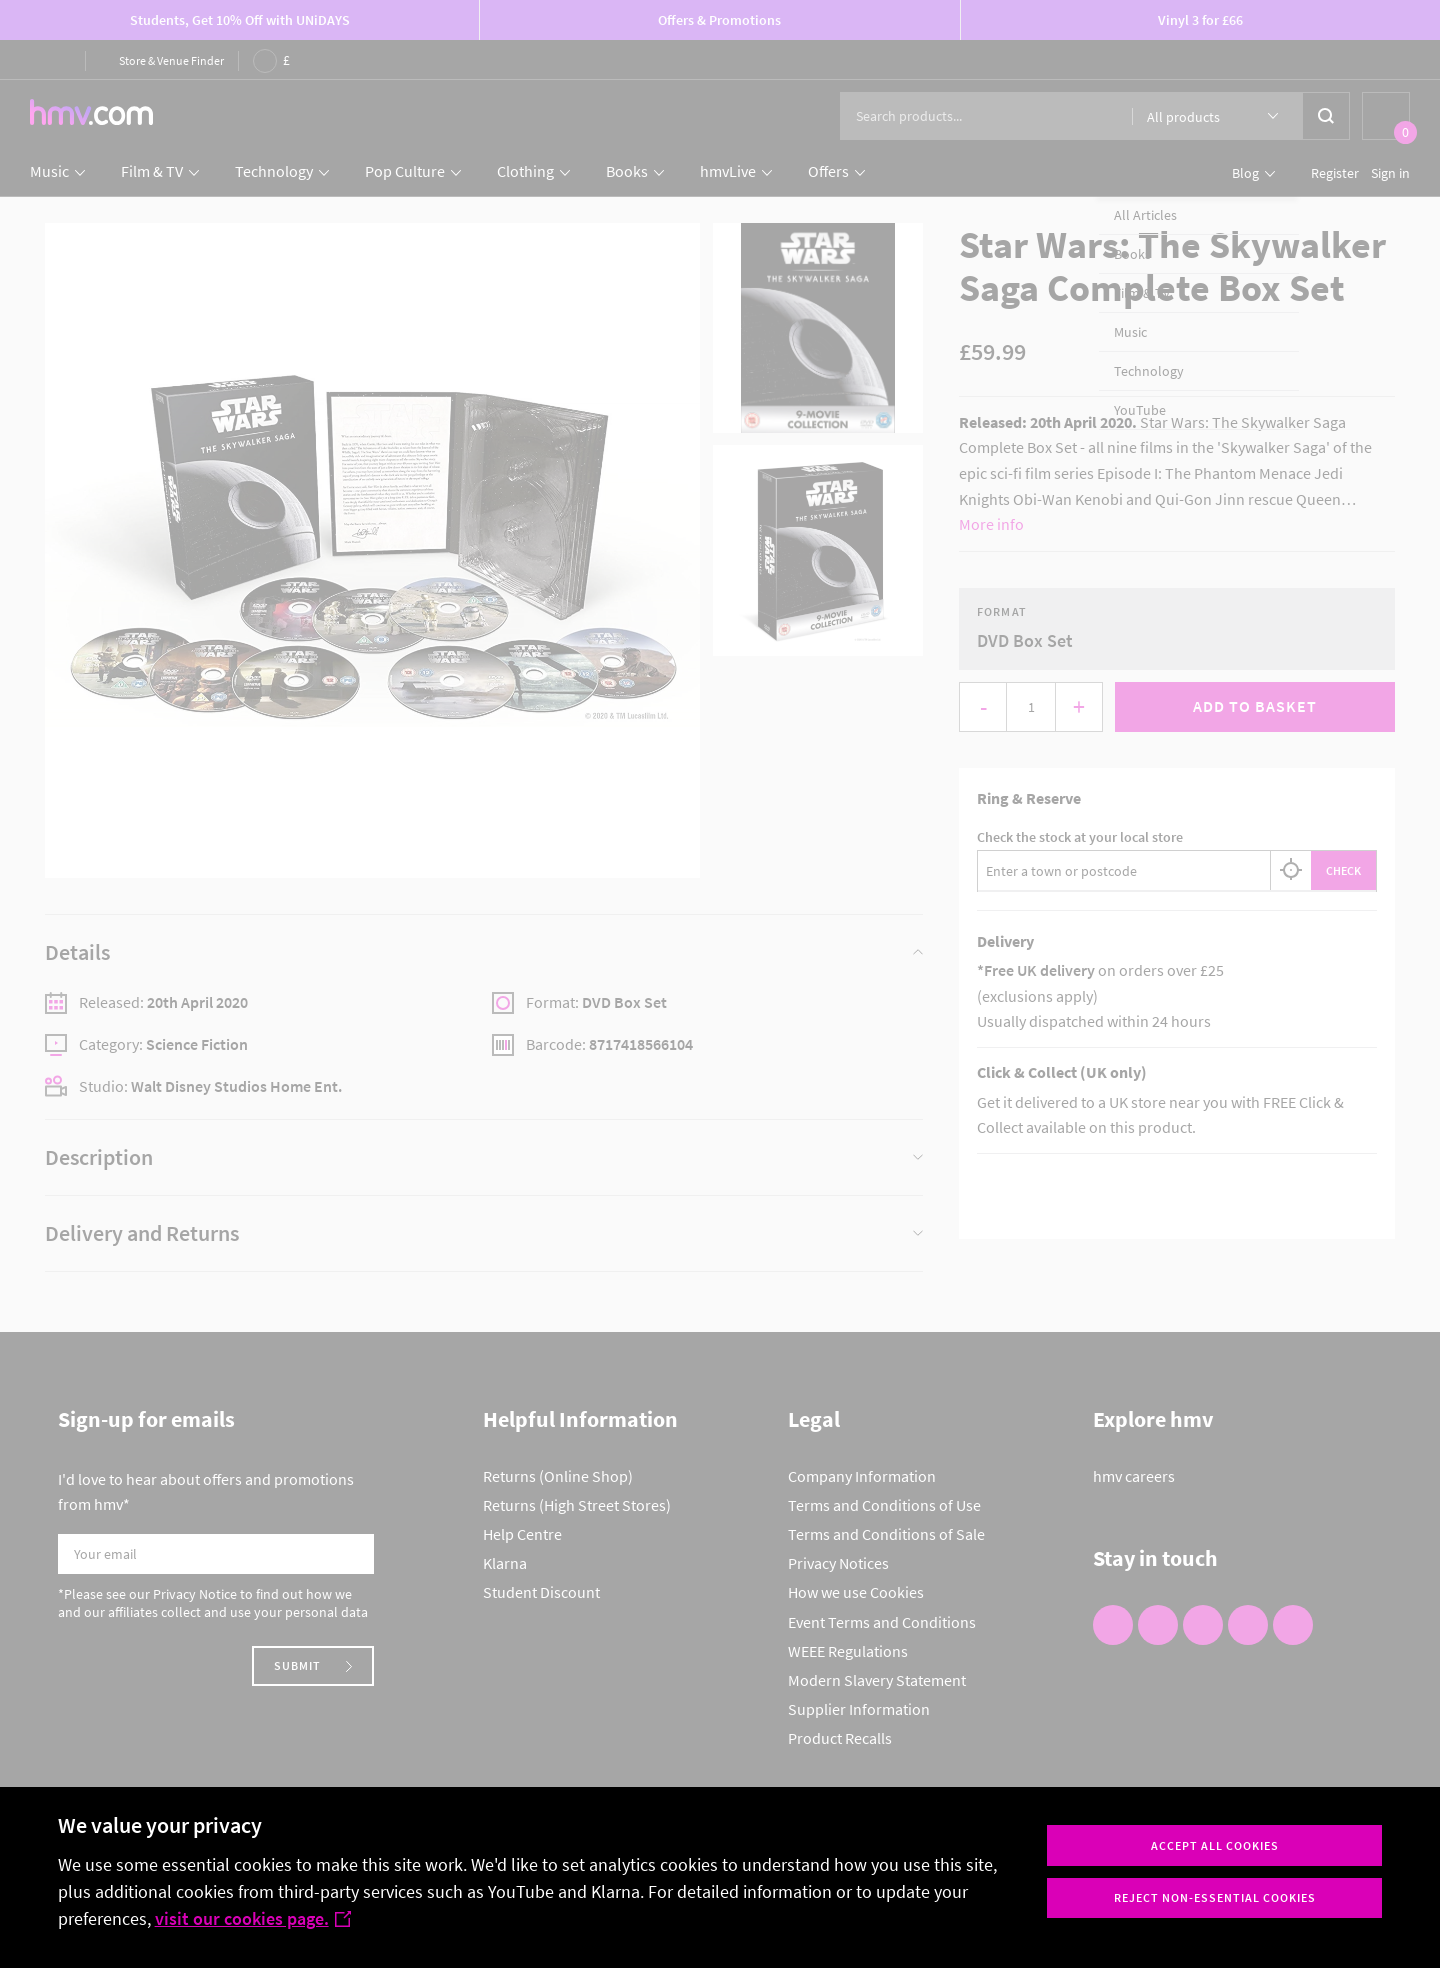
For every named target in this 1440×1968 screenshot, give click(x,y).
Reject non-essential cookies (1215, 1897)
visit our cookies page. (253, 1918)
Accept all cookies (1215, 1845)
